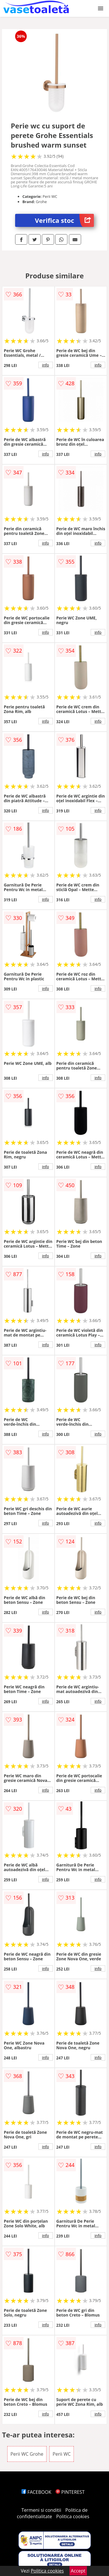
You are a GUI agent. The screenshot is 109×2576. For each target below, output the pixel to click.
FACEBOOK (36, 2492)
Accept (78, 2571)
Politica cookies (72, 2516)
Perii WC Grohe (26, 2454)
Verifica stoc (64, 220)
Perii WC (62, 2454)
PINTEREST (70, 2492)
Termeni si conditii (41, 2510)
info (45, 365)
